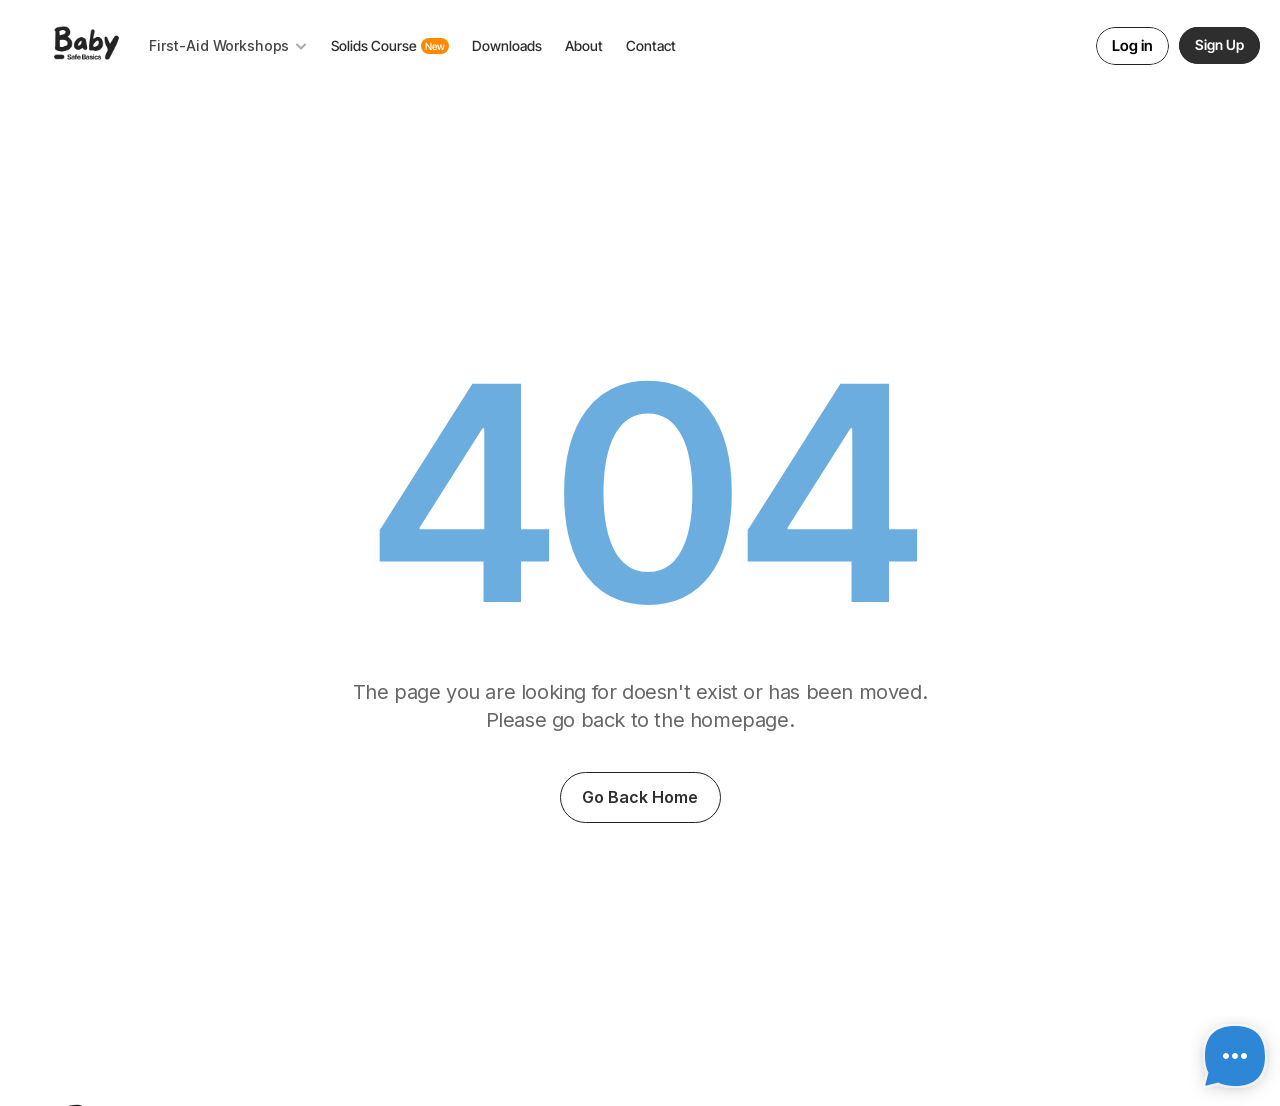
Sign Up (1219, 44)
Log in (1132, 45)
